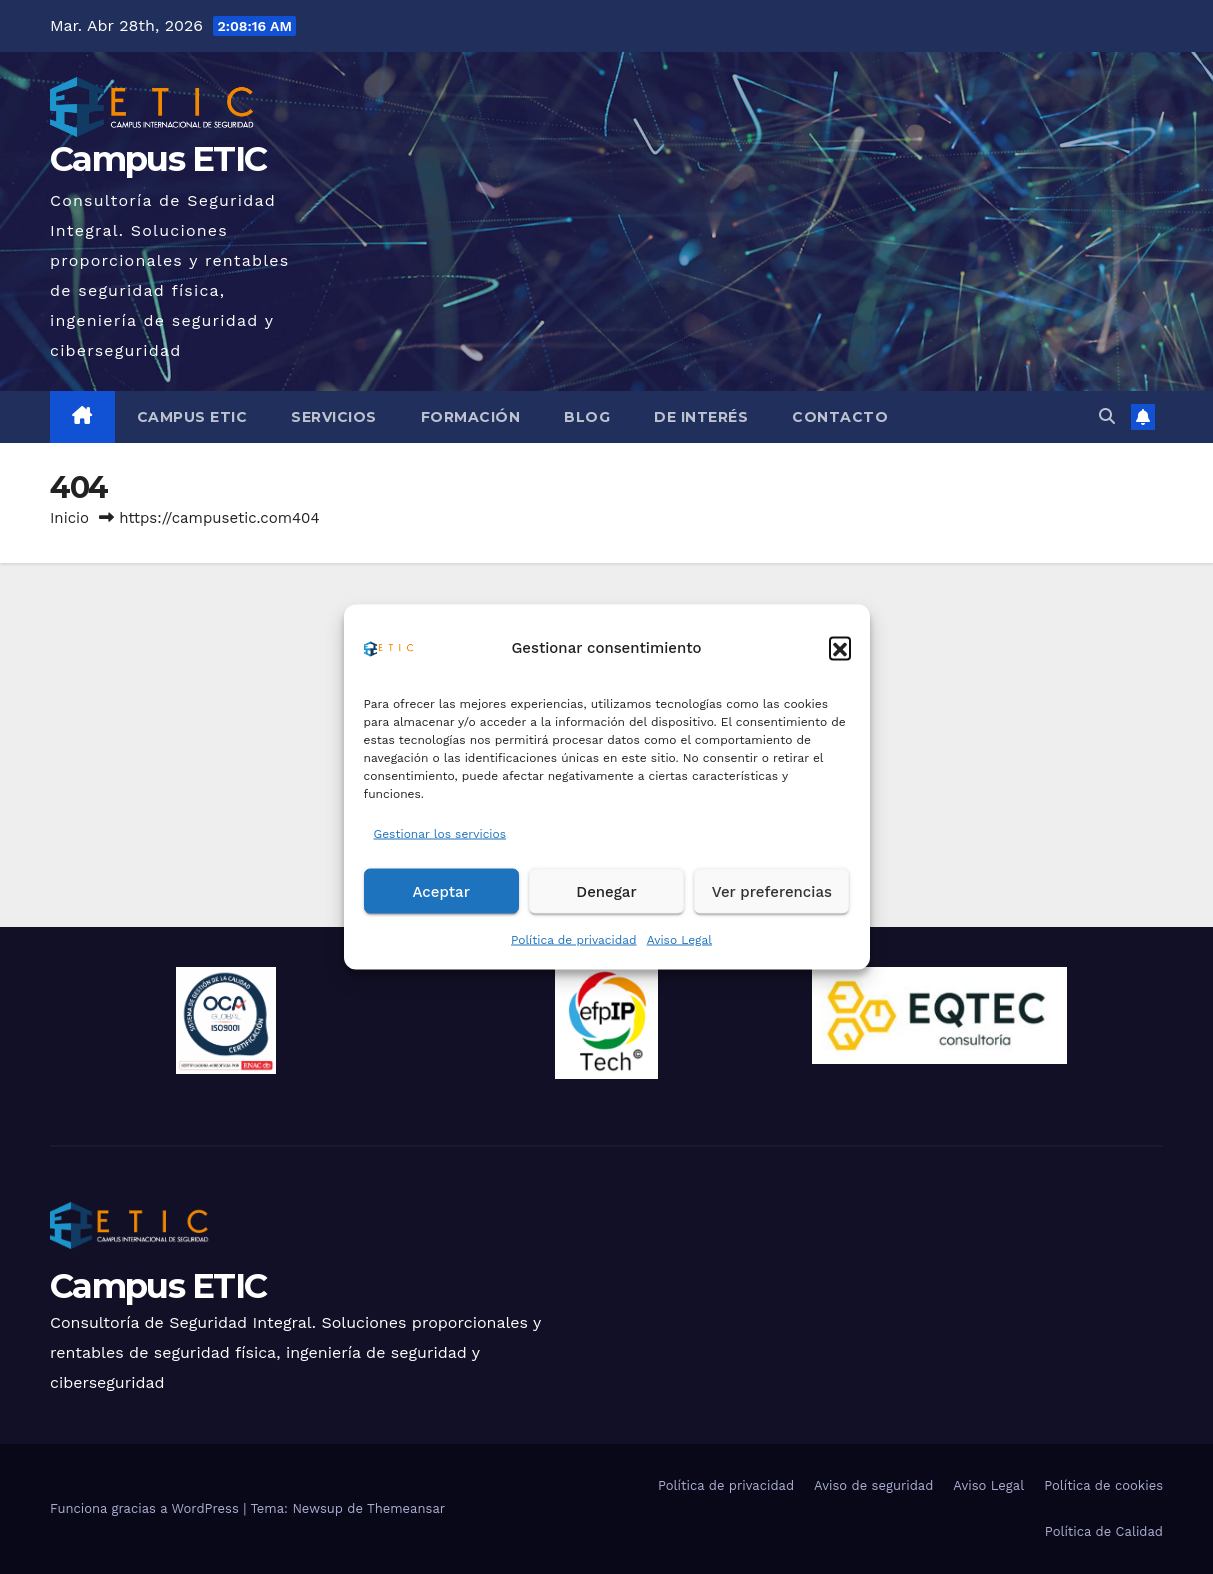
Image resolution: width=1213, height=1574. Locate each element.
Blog (587, 417)
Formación (471, 417)
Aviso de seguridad (873, 1485)
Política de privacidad (574, 940)
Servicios (334, 417)
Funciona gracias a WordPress (146, 1508)
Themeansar (406, 1508)
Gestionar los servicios (440, 834)
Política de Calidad (1104, 1531)
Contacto (840, 417)
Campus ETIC (158, 159)
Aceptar (440, 891)
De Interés (701, 417)
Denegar (606, 891)
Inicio (69, 518)
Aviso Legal (679, 940)
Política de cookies (1103, 1485)
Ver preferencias (772, 891)
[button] (840, 647)
